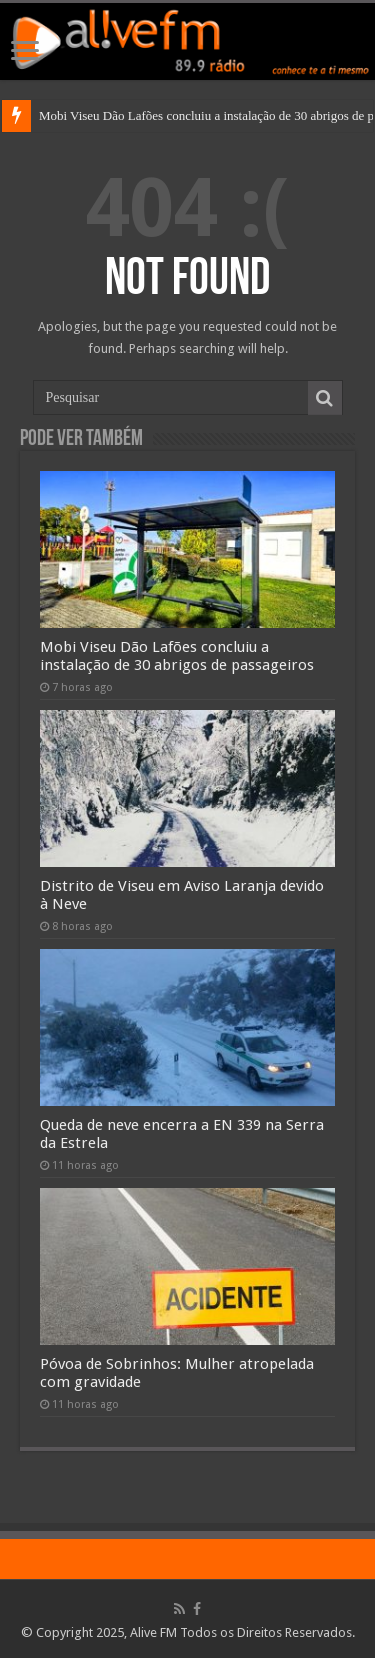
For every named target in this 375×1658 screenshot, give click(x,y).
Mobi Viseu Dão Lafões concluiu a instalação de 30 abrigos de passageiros (177, 656)
